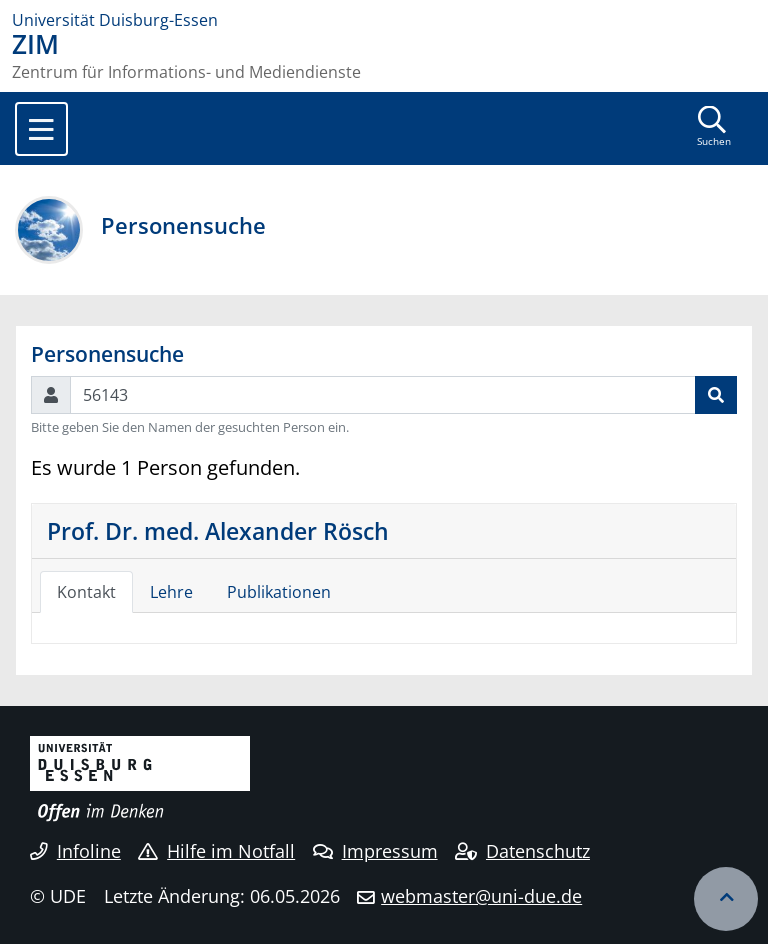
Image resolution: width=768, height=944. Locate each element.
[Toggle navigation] (41, 129)
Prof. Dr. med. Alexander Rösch (218, 531)
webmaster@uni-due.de (481, 896)
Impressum (375, 851)
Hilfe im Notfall (216, 851)
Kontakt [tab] (86, 592)
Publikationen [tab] (279, 592)
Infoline (75, 851)
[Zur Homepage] (384, 20)
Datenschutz (522, 851)
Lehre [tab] (171, 592)
